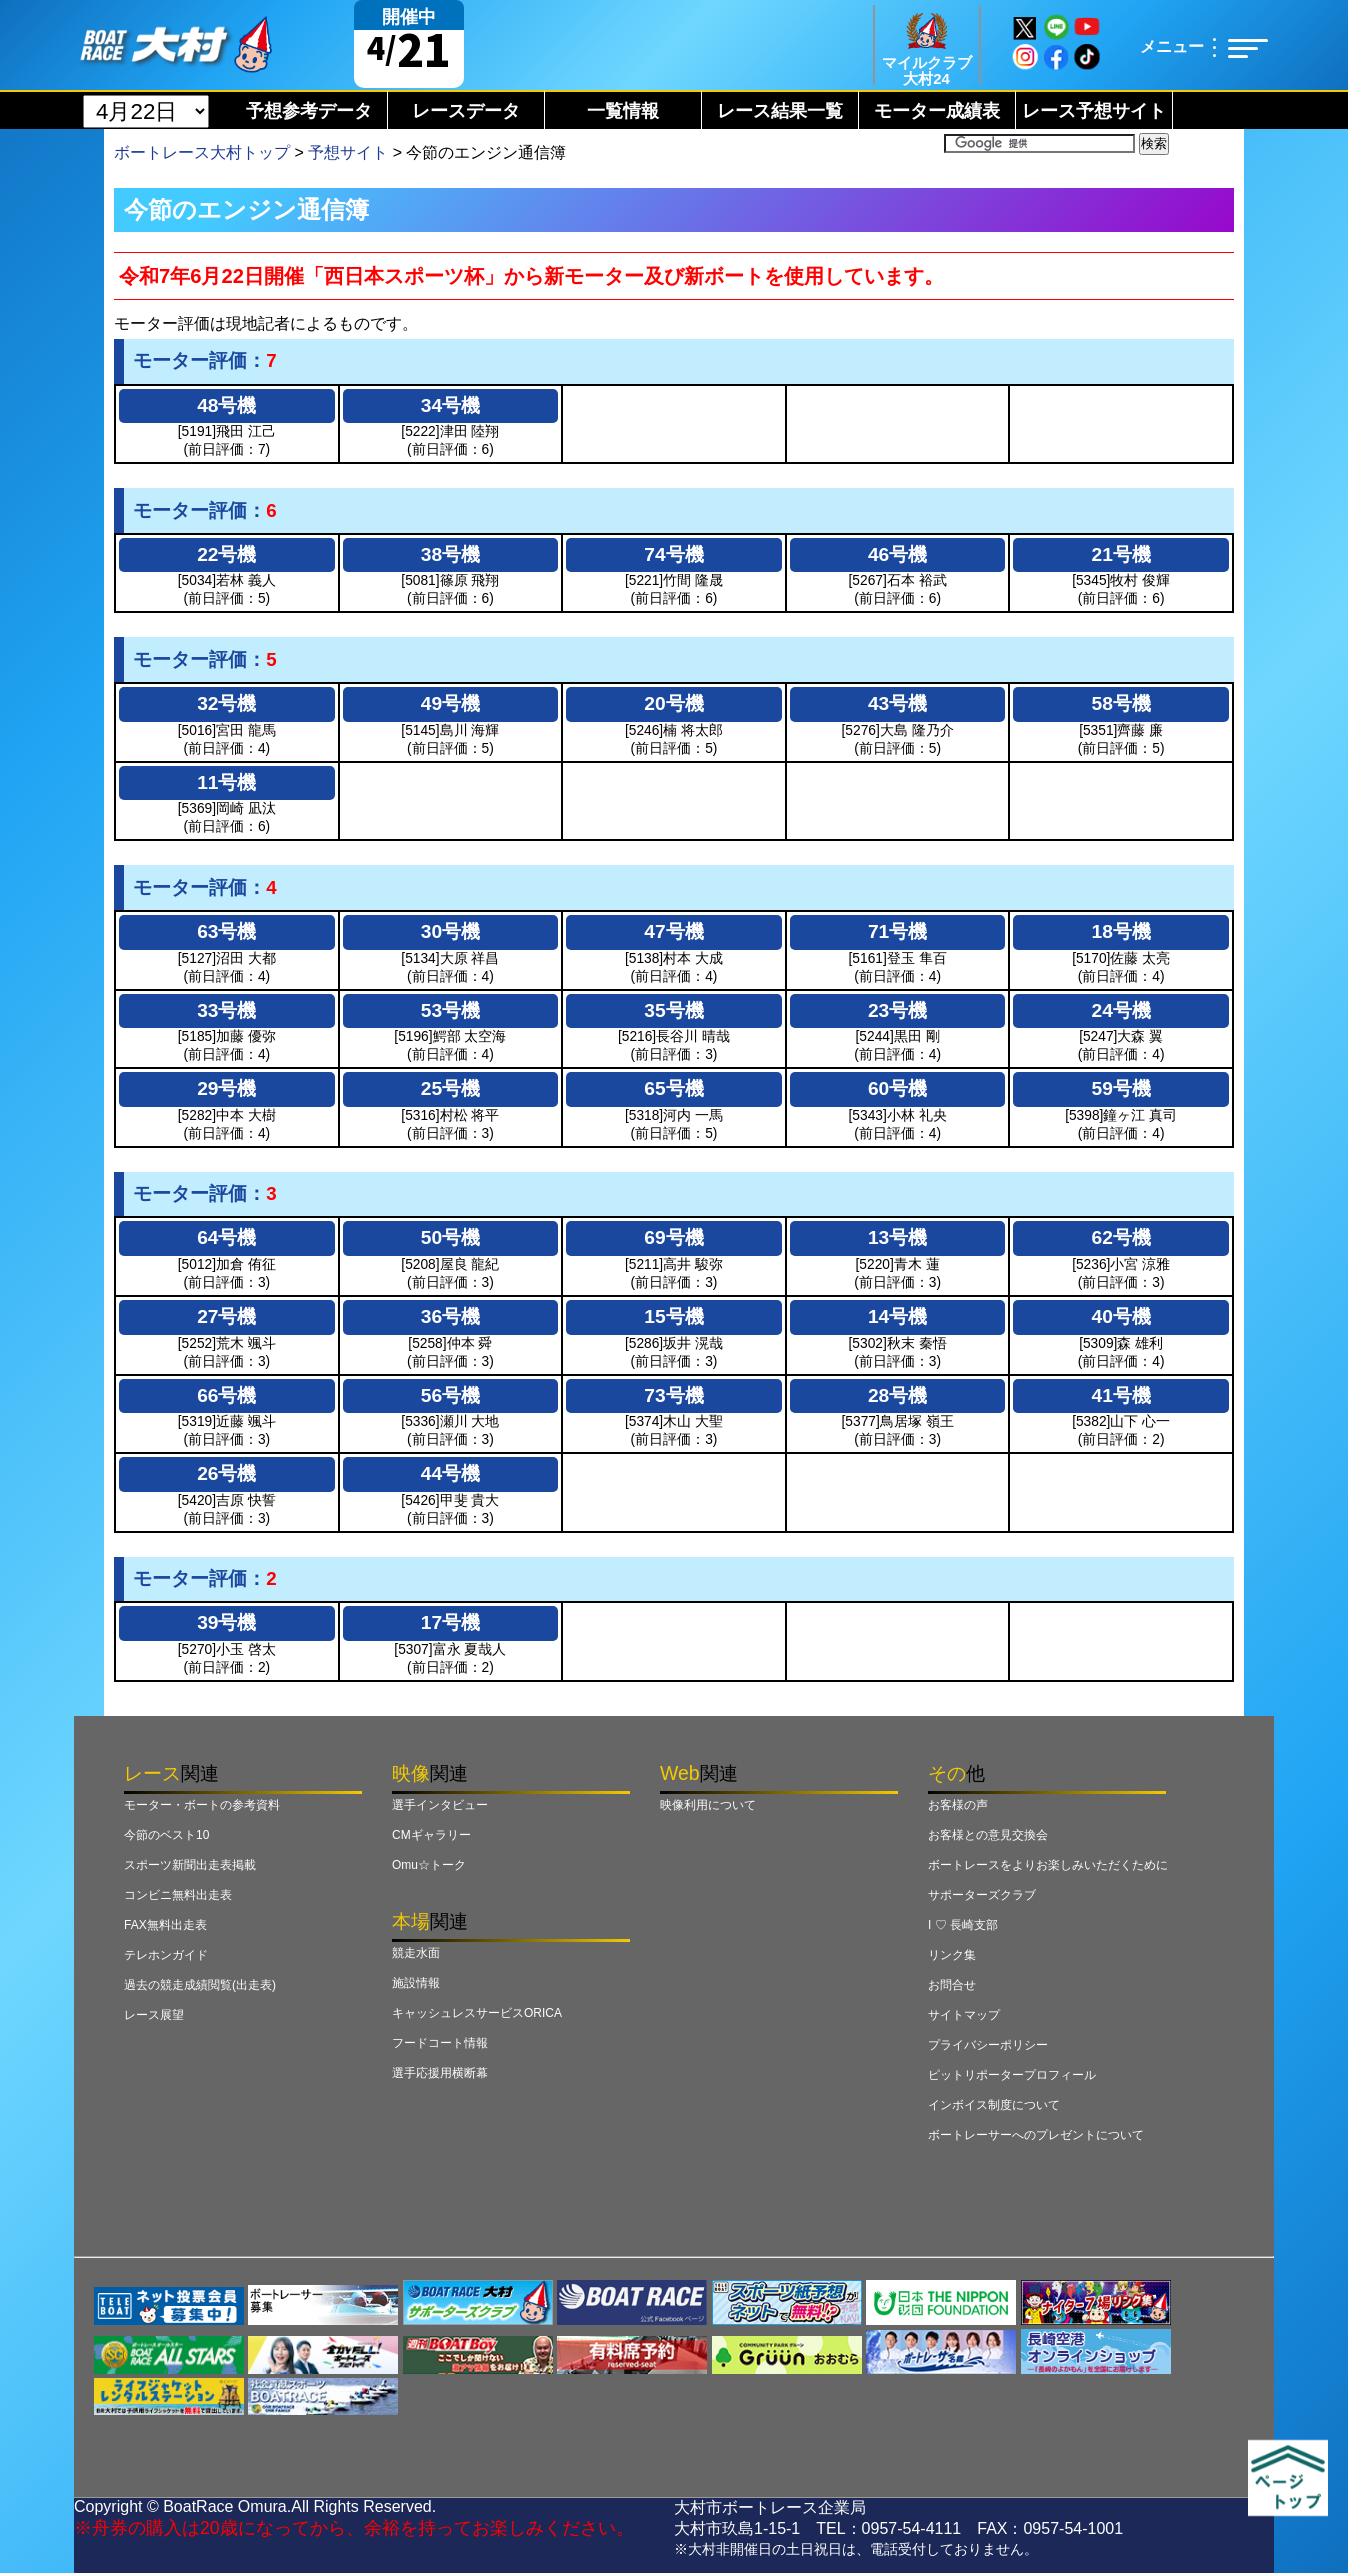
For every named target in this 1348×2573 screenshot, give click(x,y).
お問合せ (952, 1985)
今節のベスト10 (166, 1835)
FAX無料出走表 (165, 1925)
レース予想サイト (1094, 111)
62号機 (1121, 1237)
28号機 (897, 1395)
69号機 (673, 1237)
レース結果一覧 (780, 111)
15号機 (673, 1316)
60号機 (897, 1088)
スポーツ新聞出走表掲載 (190, 1865)
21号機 (1121, 554)
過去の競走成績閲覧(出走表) (200, 1985)
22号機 (226, 554)
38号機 (450, 554)
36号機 (450, 1316)
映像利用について (708, 1805)
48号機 (226, 405)
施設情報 (416, 1983)
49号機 (450, 703)
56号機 (450, 1395)
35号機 (673, 1010)
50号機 (450, 1237)
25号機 (450, 1088)
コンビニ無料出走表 (178, 1895)
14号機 (897, 1316)
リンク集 (952, 1955)
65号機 (673, 1088)
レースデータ (466, 111)
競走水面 (416, 1953)
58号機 (1121, 703)
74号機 (673, 554)
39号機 (226, 1622)
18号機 (1121, 931)
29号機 (226, 1088)
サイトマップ (964, 2015)
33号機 (226, 1010)
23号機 (897, 1010)
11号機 (226, 782)
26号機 (226, 1473)
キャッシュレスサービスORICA (477, 2013)
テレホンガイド (166, 1955)
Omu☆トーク (429, 1865)
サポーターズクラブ (982, 1895)
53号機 (450, 1010)
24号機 (1121, 1010)
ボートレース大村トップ (202, 152)
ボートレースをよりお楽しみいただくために (1048, 1865)
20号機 (673, 703)
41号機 (1121, 1395)
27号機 (226, 1316)
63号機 (226, 931)
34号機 (450, 405)
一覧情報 (623, 111)
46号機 (897, 554)
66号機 (226, 1395)
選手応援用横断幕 (440, 2073)
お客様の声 (958, 1805)
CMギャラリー (431, 1835)
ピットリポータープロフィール (1012, 2075)
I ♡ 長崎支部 (963, 1925)
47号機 (673, 931)
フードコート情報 (440, 2043)
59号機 (1121, 1088)
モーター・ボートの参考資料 (202, 1805)
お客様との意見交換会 (988, 1835)
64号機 (226, 1237)
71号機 (897, 931)
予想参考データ (309, 111)
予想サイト (348, 152)
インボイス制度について (994, 2105)
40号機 (1121, 1316)
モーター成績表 (937, 111)
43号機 (897, 703)
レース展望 (154, 2015)
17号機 (450, 1622)
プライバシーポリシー (988, 2045)
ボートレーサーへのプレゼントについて (1036, 2135)
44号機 (450, 1473)
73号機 (673, 1395)
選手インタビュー (440, 1805)
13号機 (897, 1237)
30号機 (450, 931)
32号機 (226, 703)
